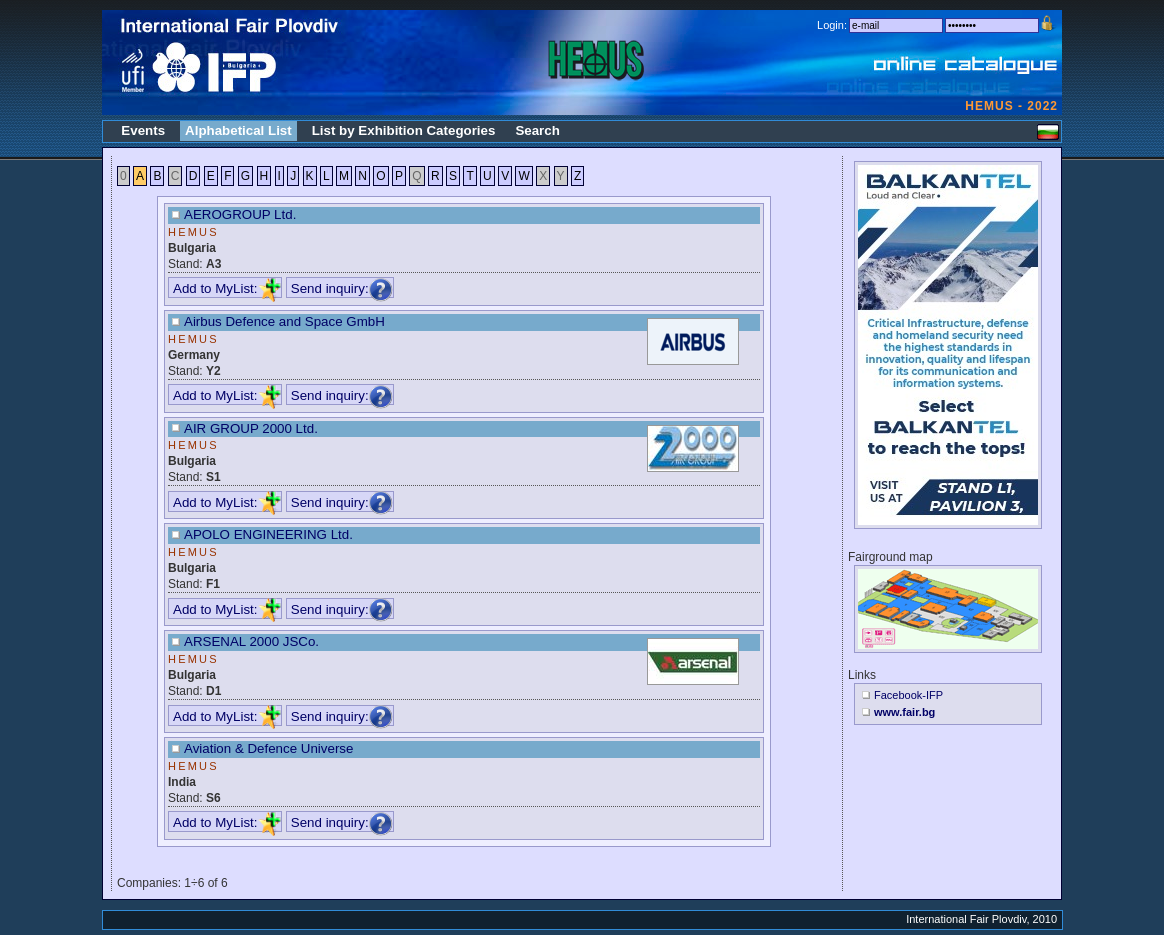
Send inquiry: (342, 288)
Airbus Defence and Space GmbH (284, 321)
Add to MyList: (227, 288)
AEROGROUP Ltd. (240, 214)
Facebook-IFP (908, 695)
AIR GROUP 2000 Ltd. (251, 428)
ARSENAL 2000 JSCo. (251, 641)
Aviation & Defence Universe (268, 748)
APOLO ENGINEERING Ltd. (268, 534)
